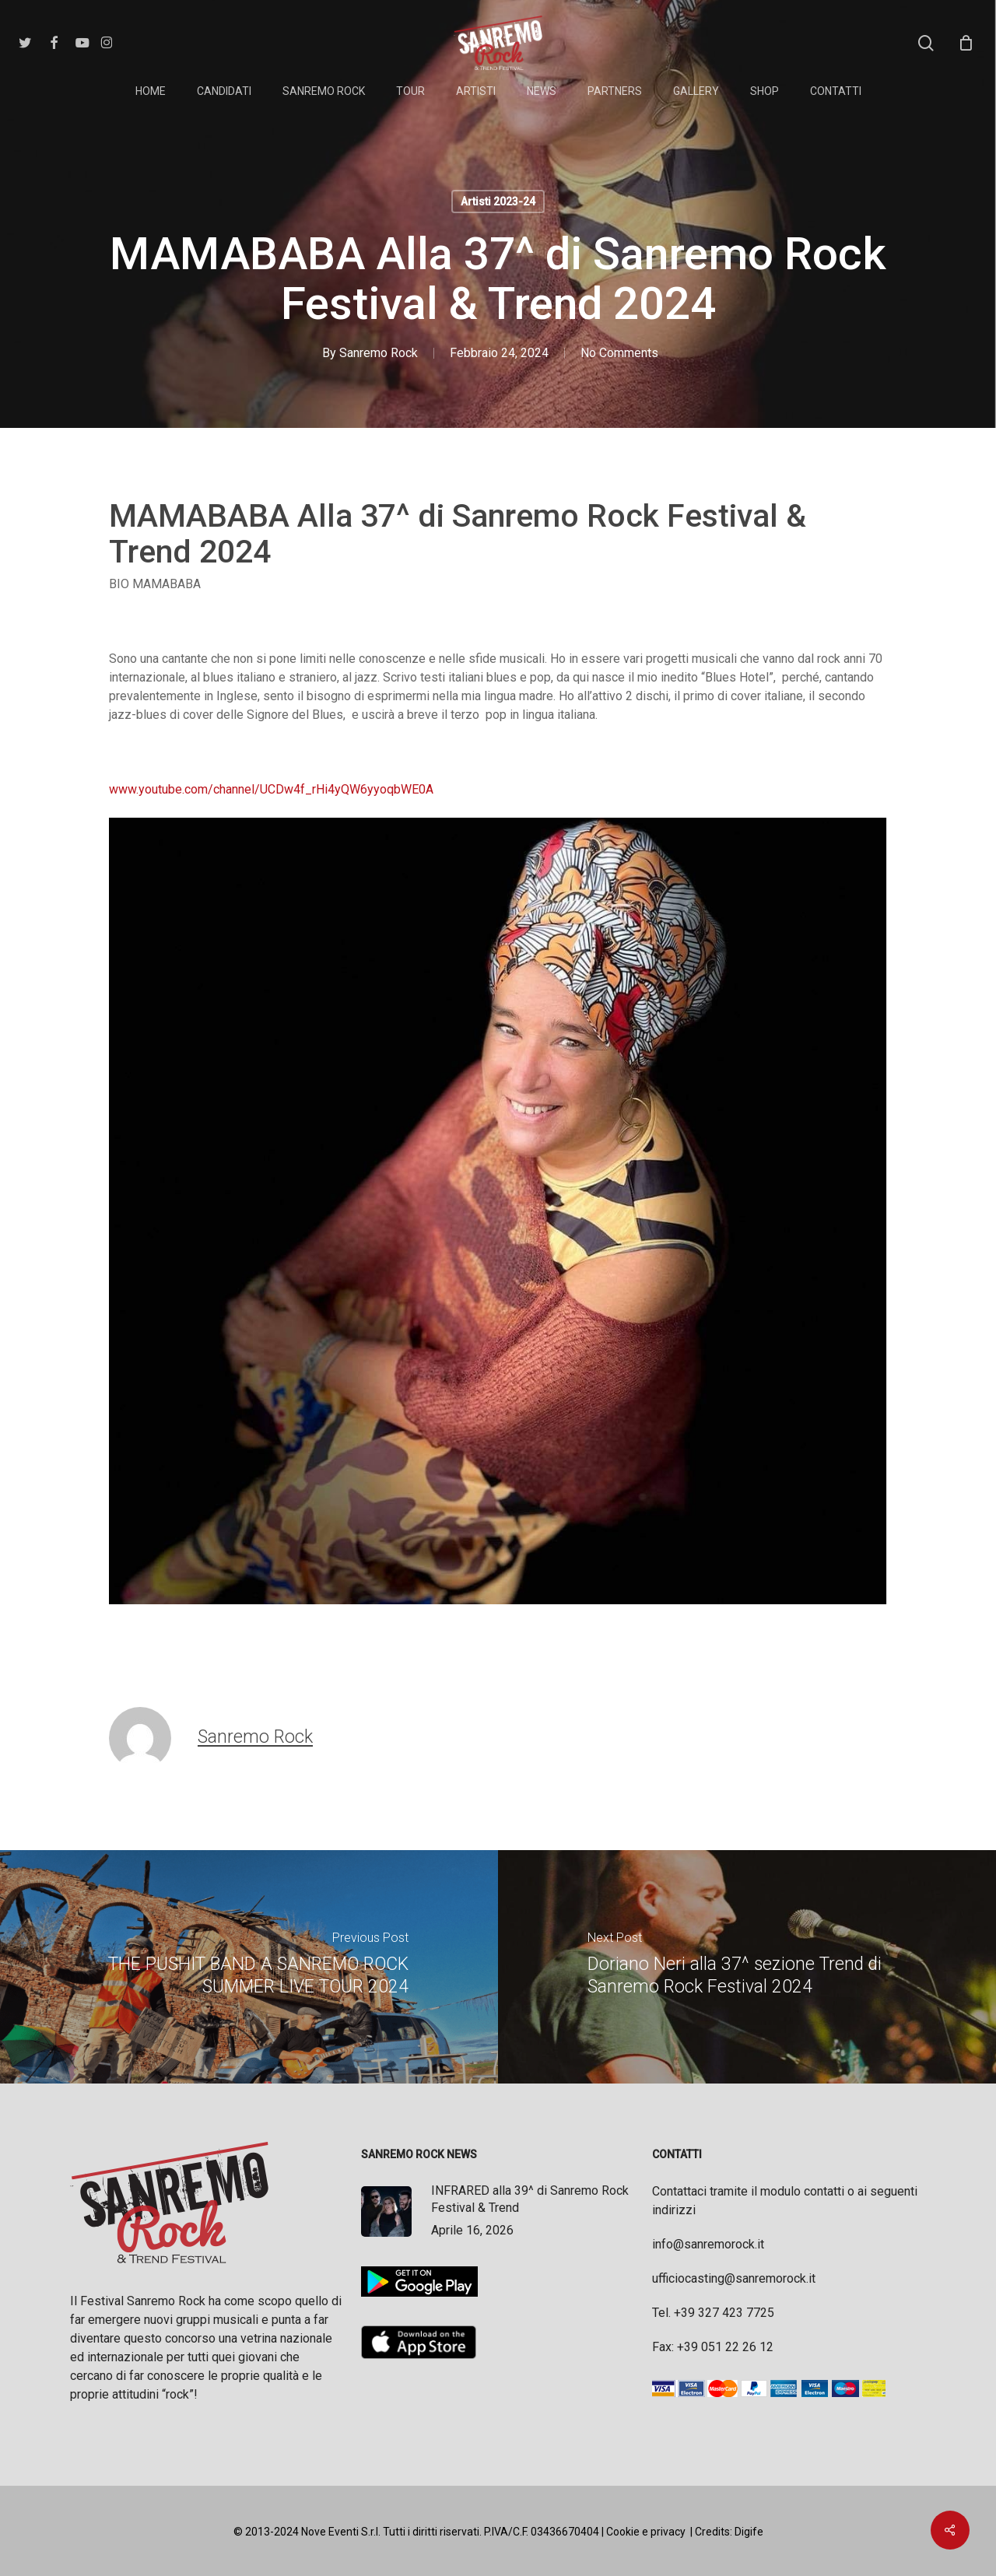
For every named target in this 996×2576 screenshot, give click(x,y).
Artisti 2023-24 (498, 201)
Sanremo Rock (378, 352)
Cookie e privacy (646, 2531)
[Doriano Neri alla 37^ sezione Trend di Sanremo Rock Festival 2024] (747, 1967)
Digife (749, 2531)
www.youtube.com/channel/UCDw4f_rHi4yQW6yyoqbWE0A (271, 789)
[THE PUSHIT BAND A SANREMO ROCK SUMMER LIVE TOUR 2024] (249, 1967)
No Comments (619, 352)
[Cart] (965, 42)
